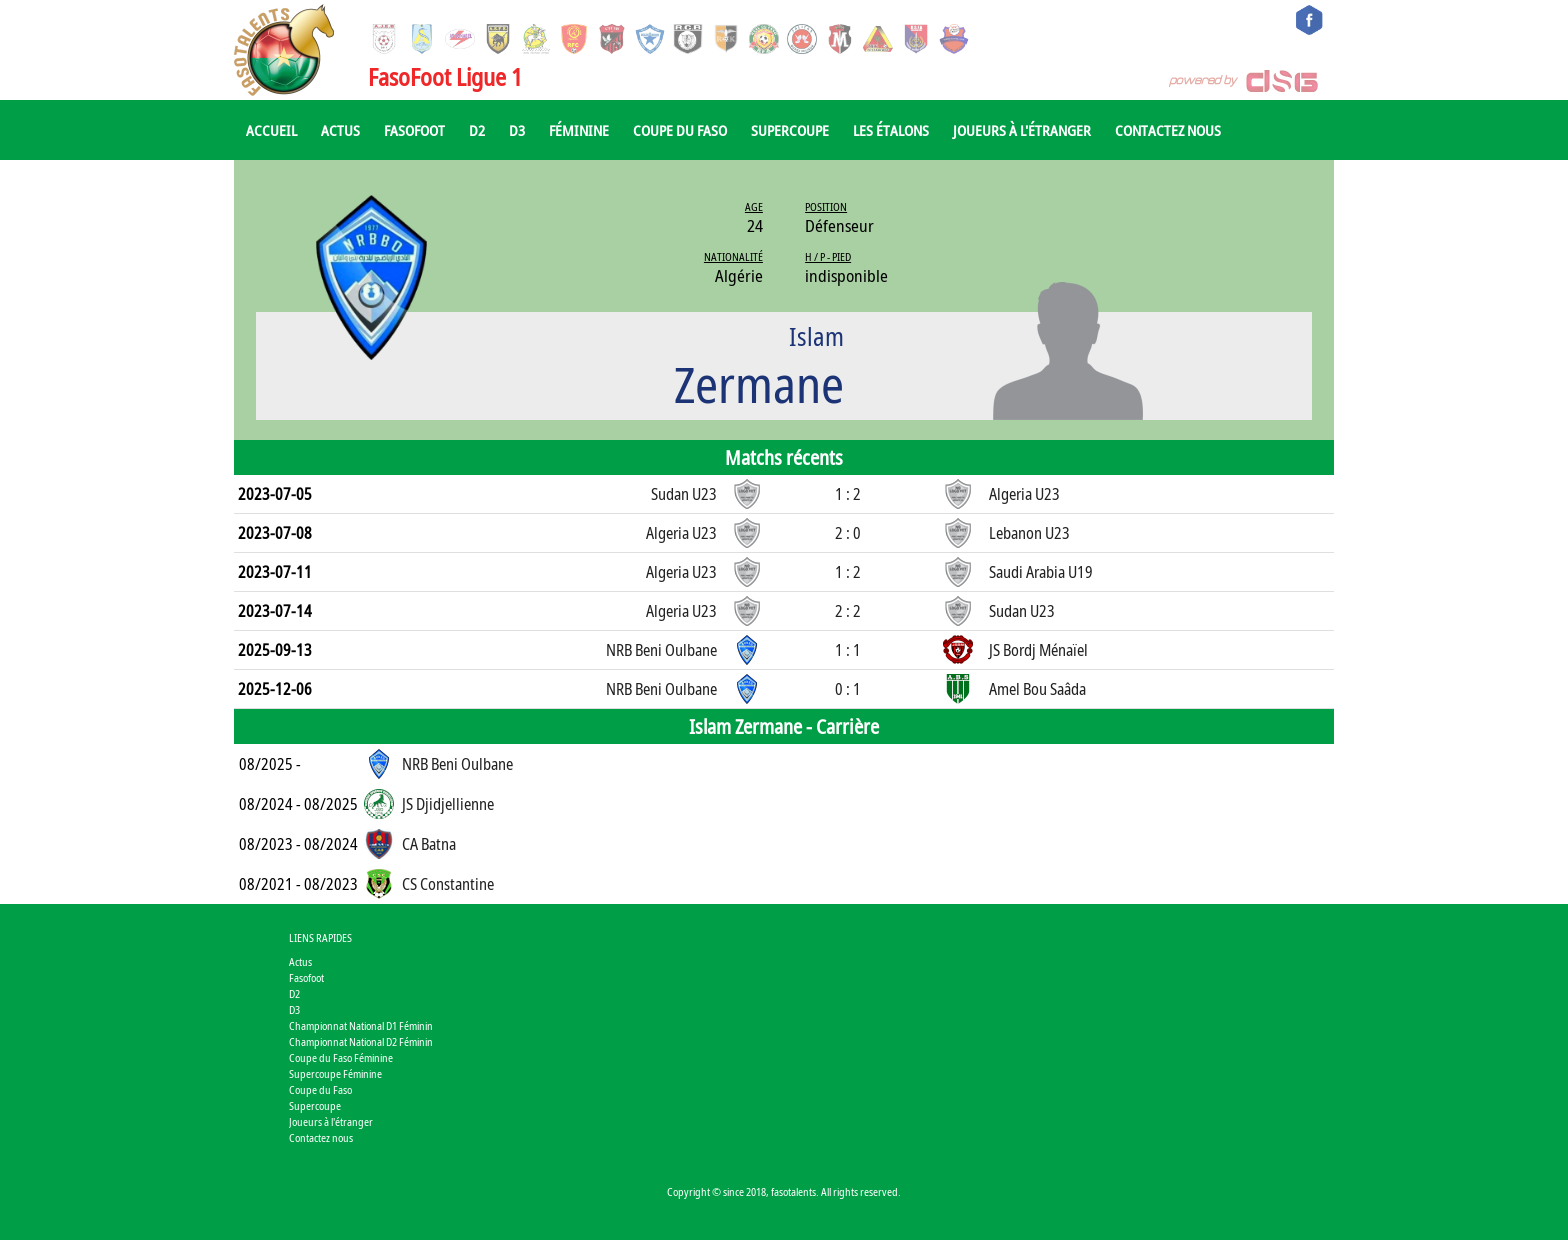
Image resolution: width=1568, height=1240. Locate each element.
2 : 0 (848, 533)
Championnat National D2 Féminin (361, 1041)
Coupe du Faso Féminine (341, 1057)
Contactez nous (1168, 130)
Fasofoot (414, 130)
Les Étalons (891, 130)
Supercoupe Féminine (335, 1073)
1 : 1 (848, 650)
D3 (517, 130)
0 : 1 (848, 689)
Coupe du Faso (680, 130)
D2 (477, 130)
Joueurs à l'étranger (1022, 130)
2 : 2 (848, 611)
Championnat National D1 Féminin (361, 1025)
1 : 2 (848, 494)
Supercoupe (790, 130)
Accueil (271, 130)
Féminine (579, 130)
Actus (340, 130)
